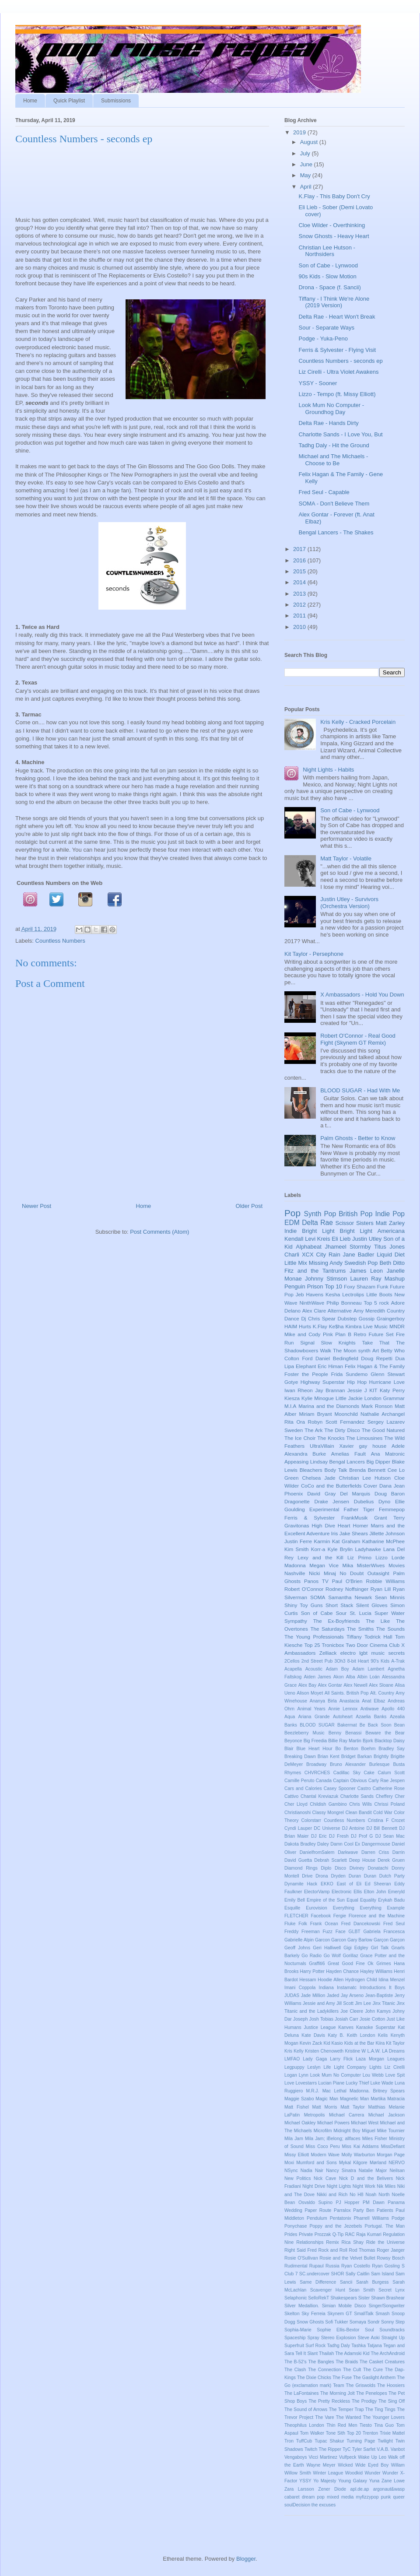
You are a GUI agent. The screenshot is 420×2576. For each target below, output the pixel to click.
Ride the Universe (385, 2242)
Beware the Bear (385, 1732)
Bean (399, 1725)
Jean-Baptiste (379, 1995)
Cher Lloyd (296, 1804)
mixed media (340, 2497)
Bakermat (347, 1725)
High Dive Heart (331, 1525)
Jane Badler (358, 1254)
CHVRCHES (317, 1772)
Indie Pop (390, 1214)
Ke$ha (336, 1326)
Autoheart (343, 1716)
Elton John (375, 1891)
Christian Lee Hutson (365, 1478)
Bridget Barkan (356, 1756)
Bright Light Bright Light (337, 1231)
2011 (300, 615)
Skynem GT (339, 2313)
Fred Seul (394, 1923)
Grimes (383, 1963)
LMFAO (292, 2059)
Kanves (346, 2027)
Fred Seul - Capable (323, 492)
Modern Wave (325, 2154)
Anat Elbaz (373, 1701)
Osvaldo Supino (315, 2202)
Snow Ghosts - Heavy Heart (333, 236)
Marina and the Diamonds (328, 1406)
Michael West (364, 2122)
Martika (378, 2098)
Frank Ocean (324, 1923)
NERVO (396, 2162)
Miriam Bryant (315, 1414)
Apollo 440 (393, 1708)
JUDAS (291, 1995)
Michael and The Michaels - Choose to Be (333, 460)
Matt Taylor (352, 2107)
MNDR (397, 1326)
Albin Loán (368, 1676)
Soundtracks (392, 2329)
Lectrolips (353, 1294)
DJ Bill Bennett (381, 1828)
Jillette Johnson (387, 1533)
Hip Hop (357, 1382)
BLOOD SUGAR (317, 1725)
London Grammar (384, 1398)
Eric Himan (330, 1366)
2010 (300, 627)
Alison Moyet (310, 1693)
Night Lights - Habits (328, 769)
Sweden (293, 1430)
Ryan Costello (355, 2266)
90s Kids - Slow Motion (327, 276)
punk (386, 2497)
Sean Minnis (390, 1597)
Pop (292, 1213)
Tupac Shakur (329, 2441)
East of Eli (349, 1883)
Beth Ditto (392, 1263)
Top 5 (370, 1303)
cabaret (292, 2497)
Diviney (357, 1868)
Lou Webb (373, 2075)
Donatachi (378, 1868)
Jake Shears (354, 1533)
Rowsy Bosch (391, 2258)
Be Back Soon (376, 1725)
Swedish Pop (361, 1263)
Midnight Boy (346, 2130)
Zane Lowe (393, 2480)
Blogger (246, 2558)
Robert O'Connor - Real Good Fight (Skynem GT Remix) (358, 1039)
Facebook (321, 1915)
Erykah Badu (391, 1900)
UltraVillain (322, 1446)
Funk (382, 1286)
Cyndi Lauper (298, 1828)
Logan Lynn (296, 2075)
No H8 (356, 2194)
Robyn (315, 1422)
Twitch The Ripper (322, 2449)
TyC (346, 2449)
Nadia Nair (312, 2170)
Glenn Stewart (388, 1374)
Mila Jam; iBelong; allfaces (332, 2138)
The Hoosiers (391, 2385)
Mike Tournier (391, 2130)
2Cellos (292, 1661)
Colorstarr (311, 1820)
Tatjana (374, 2345)
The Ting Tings (380, 2409)
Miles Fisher (374, 2138)
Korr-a (318, 1549)
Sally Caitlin (358, 2273)
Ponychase (295, 2226)
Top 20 (354, 2433)
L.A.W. (374, 2051)
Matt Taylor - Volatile (345, 858)
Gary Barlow (359, 1939)
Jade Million (313, 1995)
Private (306, 2234)
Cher (400, 1796)
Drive (307, 1876)
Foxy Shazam (359, 1286)
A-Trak (398, 1661)
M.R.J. (312, 2090)
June (307, 164)
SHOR (337, 2273)
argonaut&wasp (389, 2489)
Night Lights (339, 2186)
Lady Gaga (315, 2059)
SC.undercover (314, 2273)
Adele (398, 1446)
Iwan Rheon (298, 1390)
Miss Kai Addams (360, 2146)
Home (30, 101)
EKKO (327, 1883)
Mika (348, 1565)
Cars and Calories (303, 1788)
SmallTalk (363, 2313)
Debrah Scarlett (330, 1860)
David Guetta (298, 1860)
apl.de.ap (359, 2489)
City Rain (328, 1254)
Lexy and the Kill (320, 1557)
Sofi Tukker (336, 2322)
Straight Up (393, 2337)
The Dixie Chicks (314, 2377)
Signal (307, 1342)
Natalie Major (373, 2170)
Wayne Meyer (320, 2465)
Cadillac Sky (346, 1772)
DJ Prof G (362, 1836)
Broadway (316, 1764)
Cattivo (291, 1796)
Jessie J (357, 1390)
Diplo (326, 1868)
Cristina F (378, 1820)
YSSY (305, 2480)
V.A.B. (383, 2449)
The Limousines (364, 1438)
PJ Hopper (348, 2202)
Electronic (342, 1891)
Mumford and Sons (316, 2162)
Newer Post (36, 1206)
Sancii (346, 2282)
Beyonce (293, 1740)
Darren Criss (375, 1852)
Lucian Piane (331, 2083)
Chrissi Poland (389, 1804)
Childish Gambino (328, 1804)
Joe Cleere (351, 2011)
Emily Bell (294, 1900)
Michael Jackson (386, 2115)
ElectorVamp (317, 1891)
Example (396, 1908)
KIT (373, 1390)
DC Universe (327, 1828)
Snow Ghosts (310, 2322)
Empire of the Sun (326, 1900)
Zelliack (328, 1653)
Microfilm (323, 2130)
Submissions (116, 101)
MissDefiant (393, 2146)
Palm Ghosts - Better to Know (357, 1138)
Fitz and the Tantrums (315, 1270)
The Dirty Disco (342, 1430)
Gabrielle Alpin (299, 1939)
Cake (369, 1772)
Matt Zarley (390, 1223)
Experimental (324, 1509)
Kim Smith (296, 1549)
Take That (375, 1342)
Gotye (291, 1382)
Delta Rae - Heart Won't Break (336, 316)
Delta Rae (317, 1222)
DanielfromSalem (317, 1852)
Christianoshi (297, 1812)
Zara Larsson (299, 2489)
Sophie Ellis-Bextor (338, 2329)
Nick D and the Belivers (366, 2178)
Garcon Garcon (330, 1939)
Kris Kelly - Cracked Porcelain (358, 722)
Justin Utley (367, 1238)
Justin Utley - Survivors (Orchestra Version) (349, 902)
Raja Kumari (369, 2234)
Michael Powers (333, 2122)
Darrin (398, 1852)
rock (384, 1303)
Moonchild (346, 1414)
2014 (300, 582)
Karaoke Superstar (376, 2027)
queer (399, 2497)
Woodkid (354, 2473)
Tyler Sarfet (363, 2449)
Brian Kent (329, 1756)
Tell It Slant (306, 2353)
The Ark (313, 1430)
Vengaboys (295, 2457)
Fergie (339, 1915)
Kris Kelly (294, 2051)
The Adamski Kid (352, 2353)
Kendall (293, 1238)
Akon (338, 1676)
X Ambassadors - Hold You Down (362, 994)
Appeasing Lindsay (306, 1461)
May (306, 175)
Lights (375, 2067)
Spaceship (295, 2337)
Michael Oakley (300, 2122)
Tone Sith (335, 2433)
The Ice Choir (299, 1438)
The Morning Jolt (337, 2393)
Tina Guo (384, 2425)
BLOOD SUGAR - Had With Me (360, 1090)
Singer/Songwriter (386, 2305)
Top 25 (312, 1645)
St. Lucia (360, 1613)
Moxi (289, 2162)
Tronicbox (333, 1645)
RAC (350, 2234)
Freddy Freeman (302, 1931)
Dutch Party (392, 1876)
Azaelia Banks (371, 1716)
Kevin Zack (311, 2043)
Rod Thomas (362, 2250)
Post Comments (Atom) (159, 1231)
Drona (321, 1876)
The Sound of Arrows (305, 2409)
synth (364, 1350)
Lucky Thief (357, 2083)
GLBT (354, 1931)
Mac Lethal (334, 2090)
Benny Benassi (345, 1732)
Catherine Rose (389, 1788)
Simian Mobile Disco (344, 2305)
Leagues (396, 2059)
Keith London (361, 2035)
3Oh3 (339, 1661)
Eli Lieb (341, 1238)
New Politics (297, 2178)
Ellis (358, 1891)
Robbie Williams (385, 1581)
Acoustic (313, 1669)
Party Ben (363, 2210)
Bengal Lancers (347, 1461)
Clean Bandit (358, 1812)
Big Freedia (315, 1740)
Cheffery (384, 1796)
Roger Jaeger (391, 2250)
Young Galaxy (352, 2480)
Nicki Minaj (322, 1573)
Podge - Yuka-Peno (323, 338)
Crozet (398, 1820)
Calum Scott (391, 1772)
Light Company (350, 2067)
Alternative (340, 1310)
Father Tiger (359, 1509)
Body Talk (335, 1470)
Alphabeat (309, 1246)
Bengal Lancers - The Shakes (335, 532)
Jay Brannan (330, 1390)
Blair (289, 1748)
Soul (369, 2329)
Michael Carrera (346, 2115)
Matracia (396, 2098)
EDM (292, 1222)
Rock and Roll (332, 2250)
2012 (300, 604)
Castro (364, 1788)
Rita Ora (294, 1422)
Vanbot (398, 2449)
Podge (398, 2218)
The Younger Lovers (384, 2417)
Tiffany (353, 1636)
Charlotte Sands (357, 1796)
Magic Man (326, 2098)
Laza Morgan (370, 2059)
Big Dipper (378, 1461)
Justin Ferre (298, 1541)
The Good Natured (383, 1430)
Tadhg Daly (338, 2345)
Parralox (342, 2210)
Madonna (295, 1565)
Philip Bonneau (343, 1303)
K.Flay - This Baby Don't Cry (334, 196)
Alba (350, 1676)
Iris (334, 1533)
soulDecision (297, 2504)
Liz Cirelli (395, 2067)
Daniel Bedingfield (336, 1358)
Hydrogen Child (361, 1979)
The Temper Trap (346, 2409)
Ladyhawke (368, 1549)
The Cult (352, 2369)
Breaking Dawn (300, 1756)
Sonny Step (393, 2322)
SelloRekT (318, 2297)
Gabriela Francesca (384, 1931)
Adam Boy (337, 1669)
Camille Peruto (299, 1780)
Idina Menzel (391, 1979)
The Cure (373, 2369)
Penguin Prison (303, 1286)
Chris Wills (360, 1804)
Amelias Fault (348, 1453)
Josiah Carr (346, 2019)
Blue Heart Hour (314, 1748)
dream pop (313, 2497)
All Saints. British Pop (347, 1693)
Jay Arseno (352, 1995)
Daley (323, 1844)
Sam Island (382, 2273)
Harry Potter (312, 1971)
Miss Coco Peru (323, 2146)
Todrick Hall (378, 1636)
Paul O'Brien (347, 1581)
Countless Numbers (60, 940)
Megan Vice (324, 1565)
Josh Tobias (321, 2019)
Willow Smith (297, 2473)
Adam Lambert (368, 1669)
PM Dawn (374, 2202)
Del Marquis (355, 1493)
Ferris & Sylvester (309, 1517)
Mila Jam (293, 2138)
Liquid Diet (391, 1254)
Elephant (306, 1366)
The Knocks (330, 1438)
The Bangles (321, 2361)
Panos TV (316, 1581)
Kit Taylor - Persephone (313, 954)
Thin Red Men (341, 2425)
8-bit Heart (358, 1661)
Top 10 (333, 1286)
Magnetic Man (354, 2098)
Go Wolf (332, 1955)
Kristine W (355, 2051)
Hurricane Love (387, 1382)
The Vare (324, 2417)
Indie (290, 1231)
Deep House (362, 1860)
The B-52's (295, 2361)
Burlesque (379, 1764)
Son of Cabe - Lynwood (327, 265)
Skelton (292, 2313)
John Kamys (378, 2011)
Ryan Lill (381, 1589)
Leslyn (314, 2067)
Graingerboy (391, 1318)
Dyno (384, 1501)
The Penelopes (371, 2393)
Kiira (380, 2043)
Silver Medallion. (301, 2305)
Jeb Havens (309, 1294)
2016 (300, 560)
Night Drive (313, 2186)
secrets (396, 1653)
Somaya (358, 2322)
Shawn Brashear (388, 2297)
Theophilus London (304, 2425)
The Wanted (348, 2417)
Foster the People (306, 1374)
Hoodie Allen (330, 1979)
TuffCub (304, 2441)
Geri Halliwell (327, 1947)
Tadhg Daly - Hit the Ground (333, 445)
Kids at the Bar (359, 2043)
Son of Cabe (317, 1613)
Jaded (333, 1995)
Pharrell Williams (371, 2218)
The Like (378, 1621)
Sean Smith (361, 2290)
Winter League (328, 2473)
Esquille (292, 1908)
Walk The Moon (338, 1350)
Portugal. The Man (385, 2226)
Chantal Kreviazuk (319, 1796)
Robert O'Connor (303, 1589)
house (379, 1446)
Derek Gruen (391, 1860)
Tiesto (366, 2425)
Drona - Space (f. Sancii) (329, 287)
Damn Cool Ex (345, 1844)
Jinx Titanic (383, 2003)
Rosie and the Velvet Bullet (347, 2258)
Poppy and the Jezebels (335, 2226)
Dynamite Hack (300, 1883)
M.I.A (290, 1406)
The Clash (295, 2369)
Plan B (343, 1334)
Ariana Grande (314, 1716)
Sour (341, 1613)
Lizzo (381, 1557)
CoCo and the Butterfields (331, 1485)
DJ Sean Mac (390, 1836)
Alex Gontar (330, 1685)
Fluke (289, 1923)
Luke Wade (382, 2083)
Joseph (300, 2019)
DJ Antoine (353, 1828)
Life (327, 2067)
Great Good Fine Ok (351, 1963)
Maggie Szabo (299, 2098)
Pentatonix (340, 2218)
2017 (300, 549)
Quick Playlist (69, 101)
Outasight (378, 1573)
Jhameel (335, 1246)
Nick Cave (325, 2178)
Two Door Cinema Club (372, 1645)
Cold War (382, 1812)
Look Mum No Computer (335, 2075)
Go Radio (311, 1955)
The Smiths (360, 1629)
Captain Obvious (350, 1780)
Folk (302, 1923)
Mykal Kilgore (353, 2162)
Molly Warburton (358, 2154)
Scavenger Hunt (327, 2290)
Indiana (326, 1987)
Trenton (370, 2433)
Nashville (294, 1573)
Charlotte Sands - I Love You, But (340, 434)
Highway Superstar (323, 1382)
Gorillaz (350, 1955)
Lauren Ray (366, 1278)
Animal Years (312, 1708)
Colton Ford (298, 1358)
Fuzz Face (333, 1931)
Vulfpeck (347, 2457)
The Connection (324, 2369)
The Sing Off (391, 2401)
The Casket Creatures (382, 2361)
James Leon (366, 1270)
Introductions (373, 1987)
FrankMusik (354, 1517)
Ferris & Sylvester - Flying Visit (337, 350)
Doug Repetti (376, 1358)
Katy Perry (392, 1390)
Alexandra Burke (305, 1453)
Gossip (366, 1318)
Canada (324, 1780)
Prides (290, 2234)
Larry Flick (341, 2059)
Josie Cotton (372, 2019)
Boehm (368, 1748)
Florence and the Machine (377, 1915)
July (306, 153)
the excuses (324, 2504)
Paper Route (317, 2210)
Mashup (395, 1278)
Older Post (249, 1206)
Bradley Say (391, 1748)
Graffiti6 (317, 1963)
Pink (328, 1334)
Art (375, 1350)
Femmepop (392, 1509)
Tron (289, 2441)
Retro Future (368, 1334)
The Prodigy (364, 2401)
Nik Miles (386, 2186)
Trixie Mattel (392, 2433)
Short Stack (339, 1605)
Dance (291, 1318)
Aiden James (317, 1676)
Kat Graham (346, 1541)
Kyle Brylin (340, 1549)
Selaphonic (295, 2297)
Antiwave (369, 1708)
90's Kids (380, 1661)
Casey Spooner (340, 1788)
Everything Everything (357, 1908)
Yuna (374, 2480)
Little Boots (379, 1294)
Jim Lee (363, 2003)
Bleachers (311, 1470)
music (378, 1653)
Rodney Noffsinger (347, 1589)
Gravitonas (296, 1525)
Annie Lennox (342, 1708)
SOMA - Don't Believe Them (333, 503)
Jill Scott (345, 2003)
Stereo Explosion (338, 2337)
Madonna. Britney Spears (377, 2090)
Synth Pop (320, 1214)
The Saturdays (327, 1629)
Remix (332, 2242)
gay (363, 1446)
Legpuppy (294, 2067)
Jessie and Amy (319, 2003)
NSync (291, 2170)
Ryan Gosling (386, 2266)
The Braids (347, 2361)
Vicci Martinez (322, 2457)
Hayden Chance (342, 1971)
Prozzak (323, 2234)
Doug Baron (389, 1493)
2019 (300, 132)
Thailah (326, 2353)
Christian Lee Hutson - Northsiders (326, 251)
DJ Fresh (339, 1836)
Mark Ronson (376, 1406)
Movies (396, 1565)
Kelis (383, 2035)
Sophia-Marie (298, 2329)
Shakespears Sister (350, 2297)
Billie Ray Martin (344, 1740)
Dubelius (364, 1501)
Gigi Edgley (355, 1947)
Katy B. (336, 2035)
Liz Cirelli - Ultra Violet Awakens (338, 372)
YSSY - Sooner (317, 383)
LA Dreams (393, 2051)
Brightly (381, 1756)
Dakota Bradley (300, 1844)
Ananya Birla (323, 1701)
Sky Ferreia (313, 2313)
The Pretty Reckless (329, 2401)
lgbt (363, 1653)
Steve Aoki (369, 2337)
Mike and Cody (302, 1334)
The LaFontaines (301, 2393)
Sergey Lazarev (386, 1422)
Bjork (368, 1740)
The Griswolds (361, 2385)
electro (348, 1653)
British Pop (355, 1214)
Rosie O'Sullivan (301, 2258)
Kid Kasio (333, 2043)
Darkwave (348, 1852)
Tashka (358, 2345)
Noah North (378, 2194)
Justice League (320, 2027)
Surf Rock (315, 2345)
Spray (313, 2337)
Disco (340, 1868)
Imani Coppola (299, 1987)
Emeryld (396, 1891)
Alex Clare (314, 1310)
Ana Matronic (388, 1453)
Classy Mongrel (328, 1812)
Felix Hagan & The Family (375, 1366)
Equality (368, 1900)
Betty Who (393, 1350)
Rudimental (296, 2266)
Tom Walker (312, 2433)
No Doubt (352, 1573)
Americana (391, 1231)
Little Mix (295, 1263)
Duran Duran (362, 1876)
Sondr (374, 2322)
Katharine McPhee (383, 1541)
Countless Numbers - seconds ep (340, 361)
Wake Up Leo (372, 2457)
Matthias (376, 2107)
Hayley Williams (376, 1971)
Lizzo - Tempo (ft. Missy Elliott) (336, 394)
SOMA (317, 1597)
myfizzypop (367, 2497)
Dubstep (347, 1318)
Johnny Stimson (326, 1278)
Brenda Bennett (367, 1470)
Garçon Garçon (389, 1939)
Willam (398, 2465)
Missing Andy (326, 1263)
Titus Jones (389, 1246)
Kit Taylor (395, 2043)
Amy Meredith (369, 1310)
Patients (385, 2210)
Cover (370, 1485)
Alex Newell (355, 1685)
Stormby (360, 1246)
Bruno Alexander (348, 1764)
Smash (382, 2313)
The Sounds (390, 1629)
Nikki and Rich (332, 2194)
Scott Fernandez (345, 1422)
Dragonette (297, 1501)
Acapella (293, 1669)
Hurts (305, 1326)
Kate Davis (313, 2035)
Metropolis (314, 2115)
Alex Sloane (381, 1685)
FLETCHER (296, 1915)
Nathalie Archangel (382, 1414)
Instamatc (347, 1987)
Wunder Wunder (381, 2473)
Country (396, 1310)
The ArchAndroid (388, 2353)
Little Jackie (349, 1398)
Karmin (322, 1541)
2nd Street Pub (317, 1661)
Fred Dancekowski (360, 1923)
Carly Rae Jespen (386, 1780)
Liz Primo (359, 1557)
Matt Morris (324, 2107)
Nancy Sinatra (341, 2170)
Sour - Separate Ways (326, 327)
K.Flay (320, 1326)
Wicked (345, 2465)
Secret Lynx (391, 2290)
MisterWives (371, 1565)
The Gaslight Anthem (374, 2377)
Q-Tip (338, 2234)
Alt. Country (382, 1693)
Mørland (378, 2162)
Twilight (385, 2441)
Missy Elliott (296, 2154)
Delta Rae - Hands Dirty (328, 423)
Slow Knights (338, 1342)
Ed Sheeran (378, 1883)
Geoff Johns (297, 1947)
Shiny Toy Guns (303, 1605)
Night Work (364, 2186)
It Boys (397, 1987)
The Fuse (342, 2377)
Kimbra (353, 1326)
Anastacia (350, 1701)
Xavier (347, 1446)
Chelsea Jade (318, 1478)
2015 (300, 571)
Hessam (307, 1979)
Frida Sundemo (349, 1374)
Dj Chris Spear (318, 1318)
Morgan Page (391, 2154)
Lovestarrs (306, 2083)
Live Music (375, 1326)
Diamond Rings (301, 1868)
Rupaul (316, 2266)
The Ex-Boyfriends (336, 1621)
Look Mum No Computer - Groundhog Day (331, 408)
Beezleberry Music (304, 1732)
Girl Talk (380, 1947)
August (309, 142)
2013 (300, 593)
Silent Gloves (372, 1605)
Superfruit (294, 2345)
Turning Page (360, 2441)
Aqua (289, 1716)
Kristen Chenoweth (324, 2051)
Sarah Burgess (372, 2282)
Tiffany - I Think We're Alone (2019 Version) (333, 302)
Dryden (338, 1876)
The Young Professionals (314, 1636)
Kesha (333, 1294)
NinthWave (311, 1303)
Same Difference (318, 2282)
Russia (333, 2266)
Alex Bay (307, 1685)
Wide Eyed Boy (371, 2465)
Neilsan (397, 2170)
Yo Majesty (324, 2480)
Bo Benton (346, 1748)
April (306, 186)
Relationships (309, 2242)
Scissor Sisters (355, 1223)
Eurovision (316, 1908)
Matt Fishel (296, 2107)
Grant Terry (389, 1517)
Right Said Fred (300, 2250)
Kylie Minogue (317, 1398)
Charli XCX (299, 1254)
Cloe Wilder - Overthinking (331, 225)
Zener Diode (332, 2489)
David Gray (321, 1493)
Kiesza (292, 1398)
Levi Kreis (317, 1238)
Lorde (398, 1557)
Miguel (368, 2130)
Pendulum (317, 2218)
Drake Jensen (332, 1501)
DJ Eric (319, 1836)
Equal (352, 1900)
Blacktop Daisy (389, 1740)
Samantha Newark (350, 1597)
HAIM (290, 1326)
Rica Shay (353, 2242)
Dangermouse (376, 1844)
